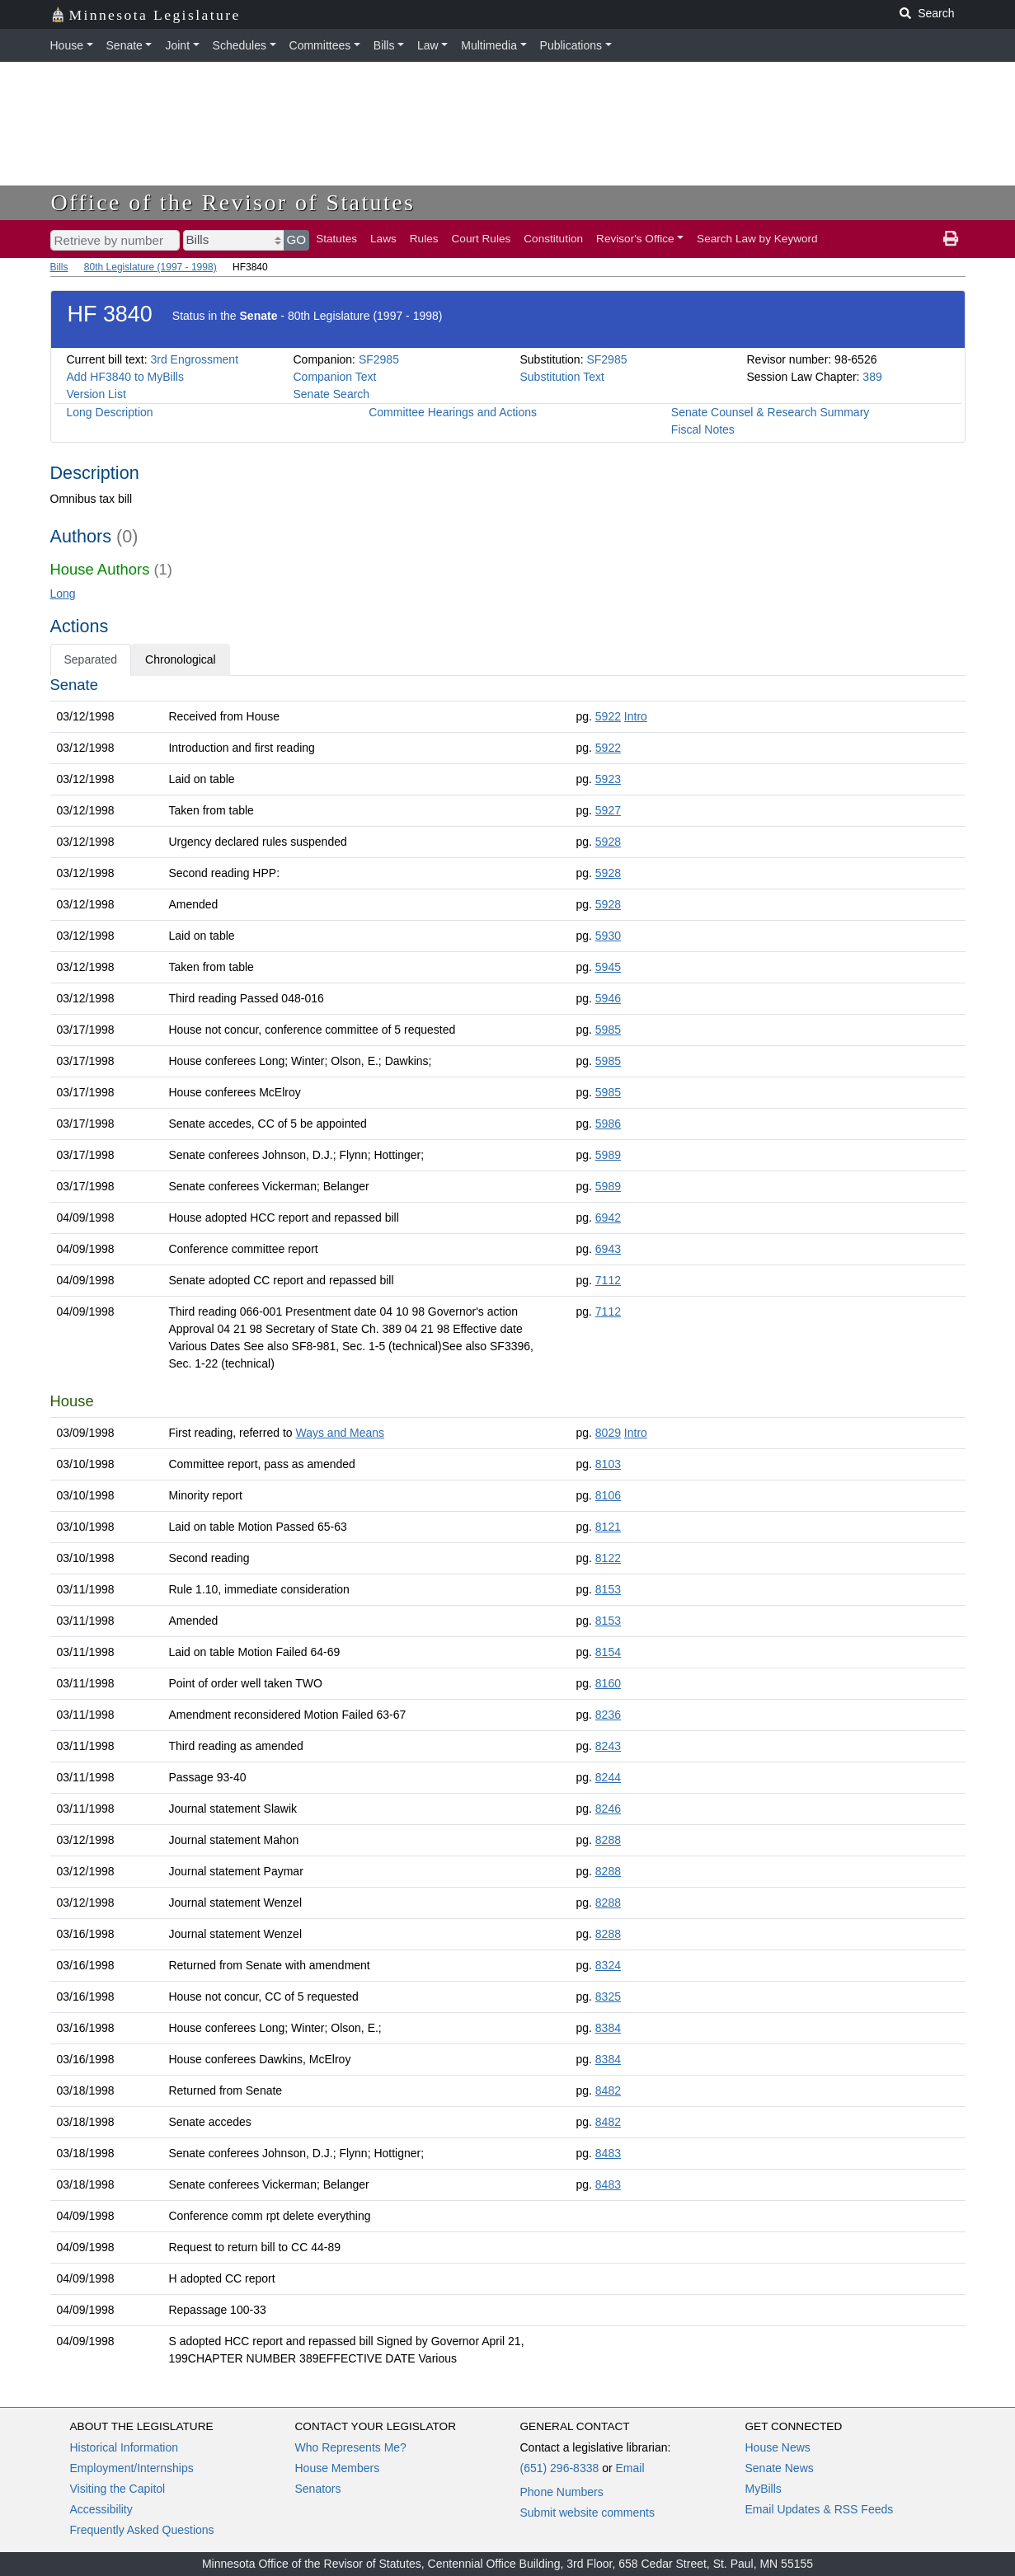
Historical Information (124, 2447)
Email (629, 2468)
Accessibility (101, 2509)
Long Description (110, 412)
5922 (608, 716)
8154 (608, 1652)
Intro (635, 716)
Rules (424, 238)
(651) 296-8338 (559, 2468)
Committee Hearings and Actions (453, 412)
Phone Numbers (562, 2492)
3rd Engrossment (194, 359)
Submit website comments (587, 2512)
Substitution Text (562, 376)
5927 (608, 810)
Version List (96, 394)
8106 (608, 1495)
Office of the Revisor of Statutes (233, 202)
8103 (608, 1464)
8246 (608, 1808)
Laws (383, 238)
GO (297, 239)
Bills (384, 45)
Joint (177, 45)
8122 (608, 1558)
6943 (608, 1248)
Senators (318, 2488)
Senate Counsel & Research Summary (770, 412)
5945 (608, 967)
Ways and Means (339, 1432)
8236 (608, 1714)
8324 (608, 1965)
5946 (608, 998)
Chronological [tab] (180, 659)
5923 (608, 779)
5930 (608, 935)
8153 (608, 1589)
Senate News (779, 2468)
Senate (124, 45)
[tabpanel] (508, 1525)
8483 (608, 2153)
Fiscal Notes (703, 429)
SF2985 (379, 359)
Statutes (336, 238)
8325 (608, 1996)
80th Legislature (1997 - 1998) (150, 267)
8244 (608, 1777)
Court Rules (481, 238)
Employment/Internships (132, 2468)
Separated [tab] (91, 659)
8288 (608, 1839)
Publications (571, 45)
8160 (608, 1683)
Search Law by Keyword (757, 238)
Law (428, 45)
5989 (608, 1154)
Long (63, 593)
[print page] (951, 239)
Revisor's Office (635, 238)
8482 (608, 2090)
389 (871, 376)
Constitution (553, 238)
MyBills (763, 2488)
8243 (608, 1746)
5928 (608, 841)
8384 (608, 2027)
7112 (608, 1280)
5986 (608, 1123)
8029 (608, 1432)
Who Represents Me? (350, 2447)
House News (778, 2447)
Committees (320, 45)
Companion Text (335, 376)
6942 (608, 1217)
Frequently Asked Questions (142, 2529)
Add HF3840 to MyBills (125, 376)
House (66, 45)
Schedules (239, 45)
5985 (608, 1029)
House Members (337, 2468)
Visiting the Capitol (118, 2488)
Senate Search (332, 394)
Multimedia (489, 45)
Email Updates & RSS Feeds (819, 2509)
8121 (608, 1526)
